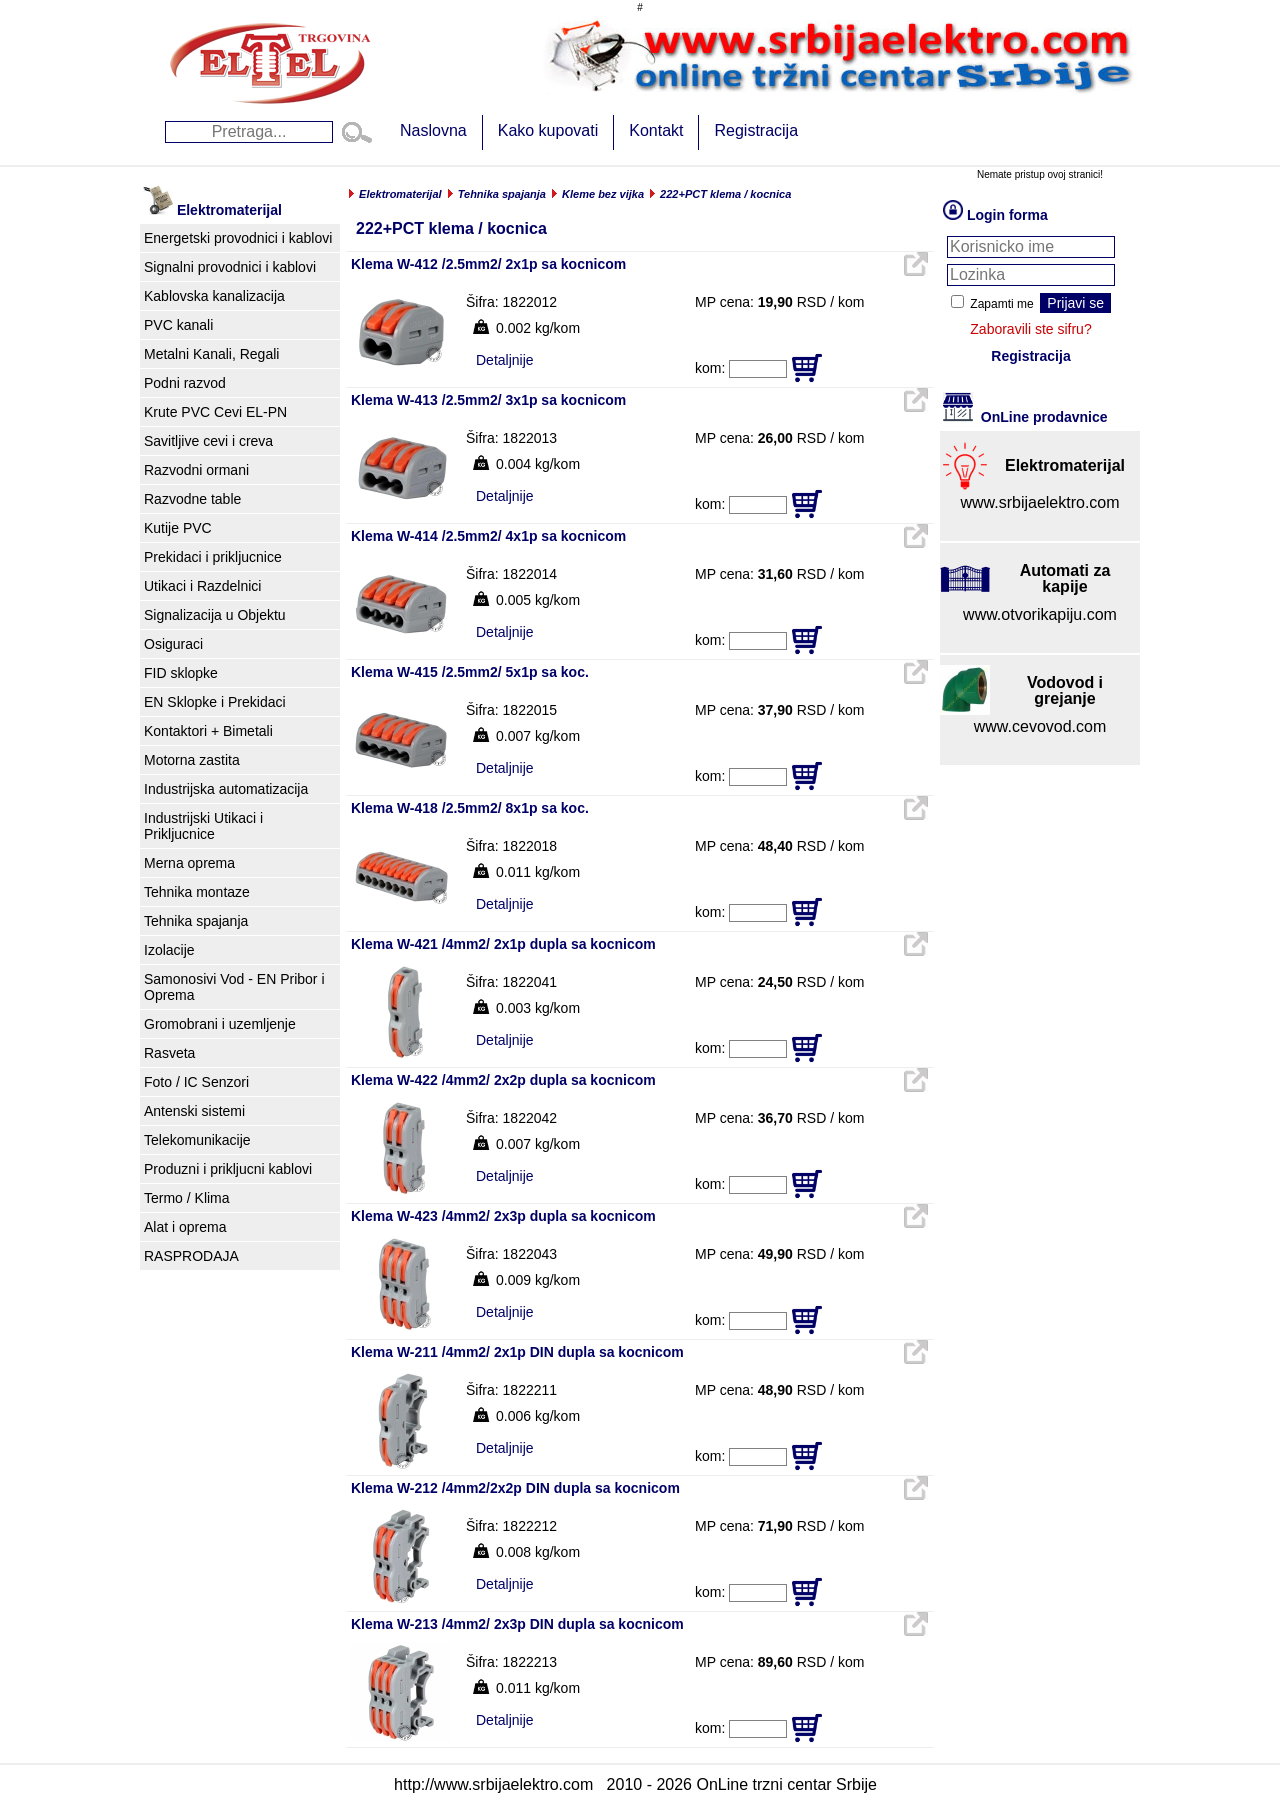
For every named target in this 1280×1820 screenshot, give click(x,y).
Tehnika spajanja (196, 921)
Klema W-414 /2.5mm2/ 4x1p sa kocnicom (488, 536)
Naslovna (433, 130)
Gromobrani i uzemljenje (220, 1024)
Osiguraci (173, 644)
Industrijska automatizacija (226, 789)
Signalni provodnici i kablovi (230, 267)
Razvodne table (192, 499)
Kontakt (656, 130)
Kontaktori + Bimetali (208, 731)
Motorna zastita (192, 760)
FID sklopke (181, 673)
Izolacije (169, 950)
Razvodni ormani (196, 470)
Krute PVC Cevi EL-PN (215, 412)
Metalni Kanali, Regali (211, 354)
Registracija (756, 130)
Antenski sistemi (194, 1111)
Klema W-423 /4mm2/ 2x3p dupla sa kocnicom (503, 1216)
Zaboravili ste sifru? (1030, 329)
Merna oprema (189, 863)
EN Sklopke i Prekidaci (215, 702)
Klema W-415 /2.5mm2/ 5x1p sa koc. (470, 672)
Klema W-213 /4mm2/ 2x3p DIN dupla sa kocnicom (517, 1624)
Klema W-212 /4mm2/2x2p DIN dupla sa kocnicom (515, 1488)
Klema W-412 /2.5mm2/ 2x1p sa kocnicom (488, 264)
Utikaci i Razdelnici (202, 586)
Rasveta (169, 1053)
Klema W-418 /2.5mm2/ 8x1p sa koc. (470, 808)
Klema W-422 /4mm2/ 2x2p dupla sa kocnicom (503, 1080)
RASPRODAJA (191, 1256)
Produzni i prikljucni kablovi (228, 1169)
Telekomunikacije (197, 1140)
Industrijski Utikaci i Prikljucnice (203, 826)
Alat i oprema (185, 1227)
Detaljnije (505, 360)
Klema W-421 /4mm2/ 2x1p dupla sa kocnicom (503, 944)
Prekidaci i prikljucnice (213, 557)
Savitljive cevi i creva (208, 441)
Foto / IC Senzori (196, 1082)
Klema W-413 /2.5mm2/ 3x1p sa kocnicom (488, 400)
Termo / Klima (187, 1198)
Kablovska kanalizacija (214, 296)
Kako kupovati (548, 130)
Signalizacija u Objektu (215, 615)
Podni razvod (185, 383)
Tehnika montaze (197, 892)
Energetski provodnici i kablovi (238, 238)
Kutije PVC (178, 528)
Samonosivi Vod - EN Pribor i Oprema (234, 987)
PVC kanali (178, 325)
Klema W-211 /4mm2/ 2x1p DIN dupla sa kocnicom (517, 1352)
